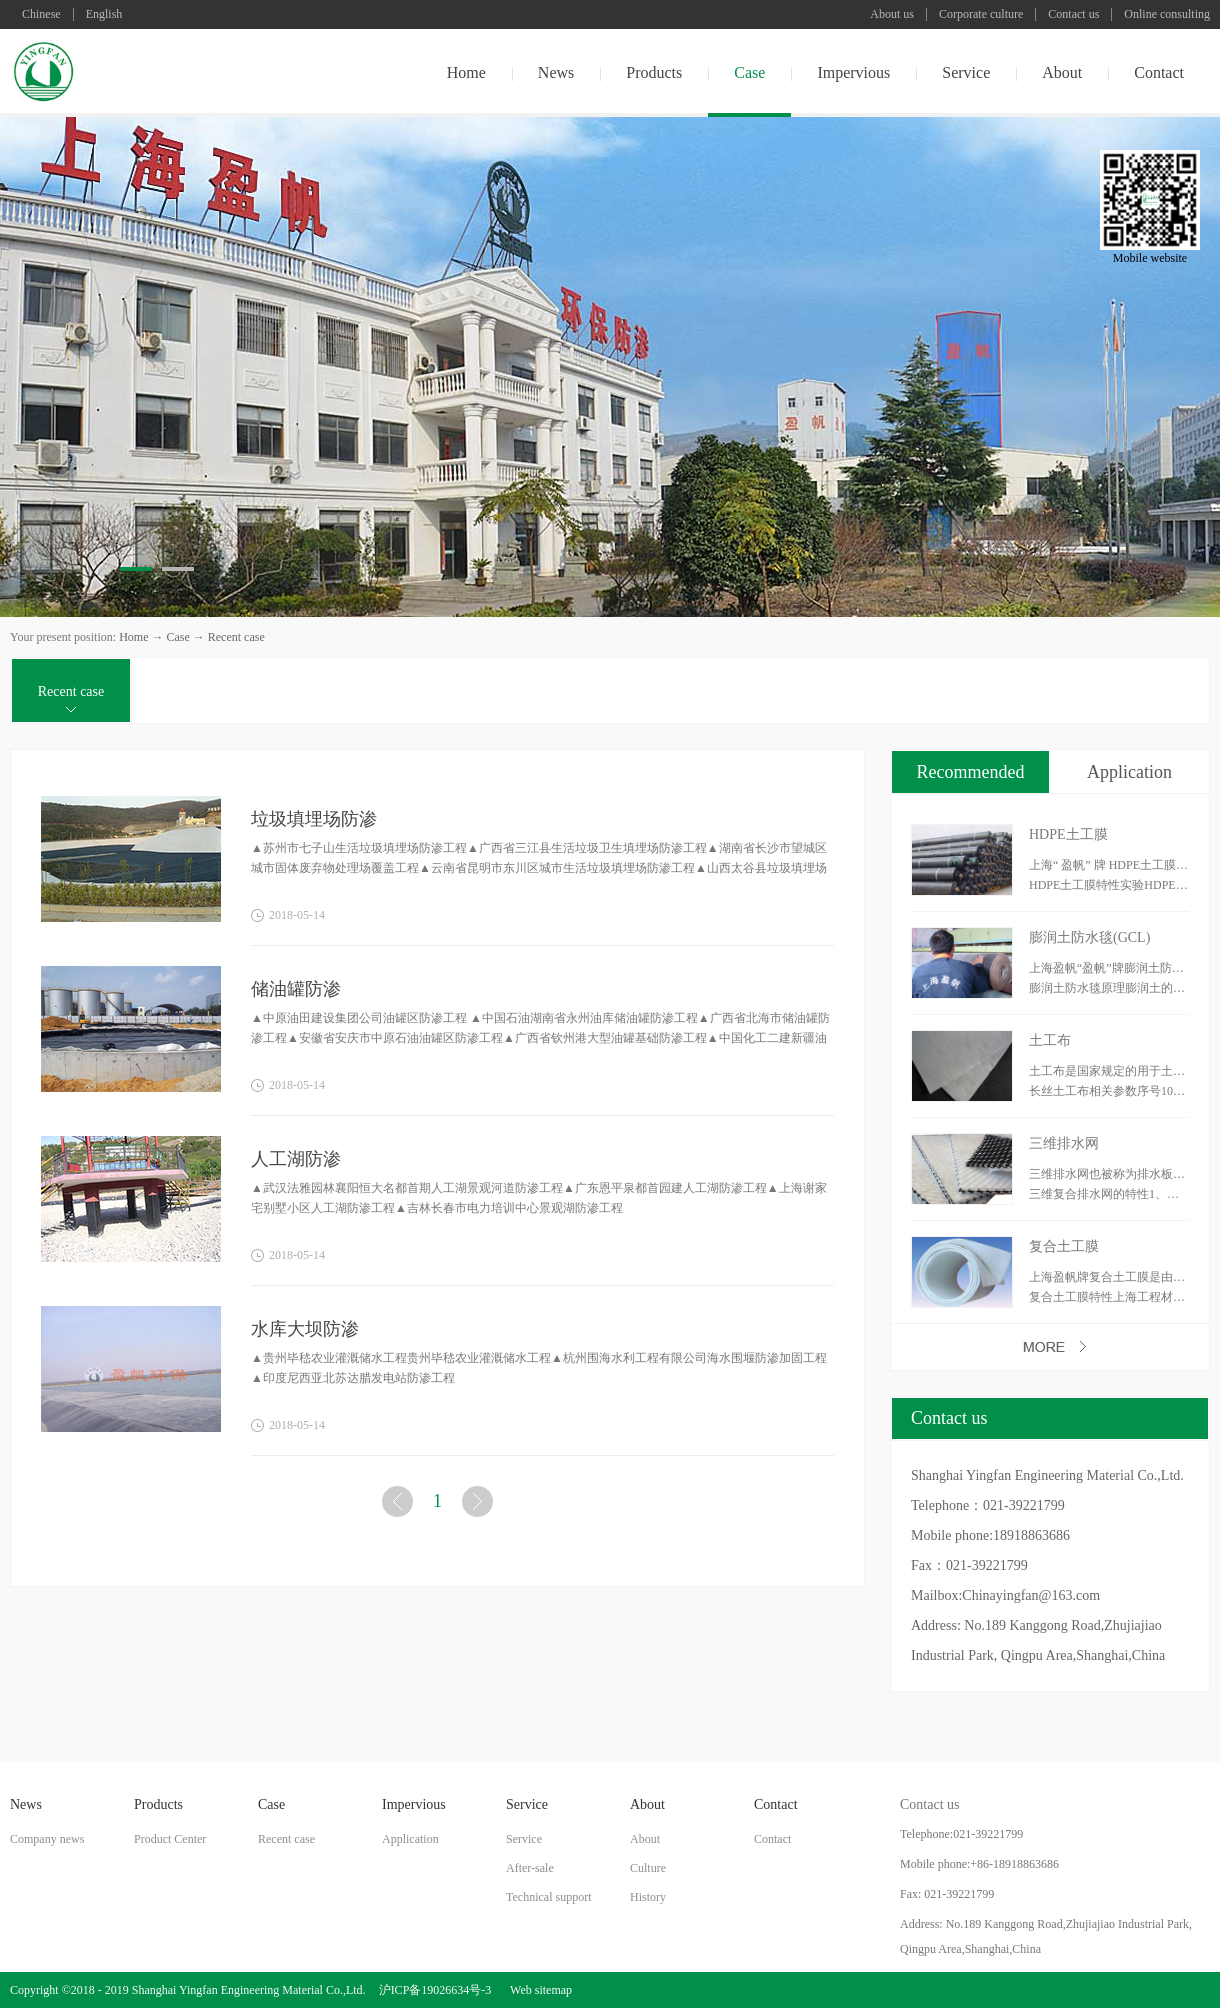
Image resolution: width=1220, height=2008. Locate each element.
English (104, 14)
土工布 (1050, 1040)
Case (177, 637)
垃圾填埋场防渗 (314, 819)
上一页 (400, 1505)
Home (466, 72)
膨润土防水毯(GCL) (1089, 937)
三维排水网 (1064, 1143)
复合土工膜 (1064, 1246)
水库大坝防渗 (305, 1329)
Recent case (236, 637)
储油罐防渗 (296, 989)
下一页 (480, 1505)
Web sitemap (538, 1990)
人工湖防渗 (296, 1159)
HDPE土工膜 (1068, 834)
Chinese (41, 14)
